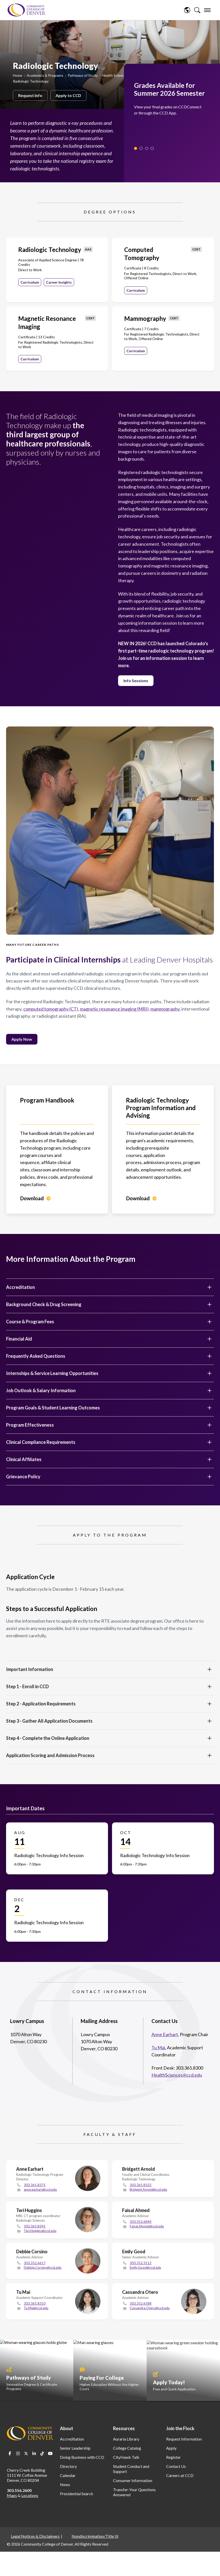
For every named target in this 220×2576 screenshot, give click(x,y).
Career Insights (59, 282)
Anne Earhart (164, 2034)
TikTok (42, 2453)
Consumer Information (132, 2480)
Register (173, 2457)
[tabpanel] (169, 98)
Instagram (18, 2453)
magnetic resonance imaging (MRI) (114, 1009)
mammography (165, 1009)
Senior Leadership (75, 2448)
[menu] (207, 10)
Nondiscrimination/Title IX (95, 2536)
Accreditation (72, 2438)
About (66, 2428)
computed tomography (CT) (50, 1009)
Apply (171, 2448)
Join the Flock (180, 2428)
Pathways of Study (83, 75)
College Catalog (127, 2448)
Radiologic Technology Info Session (49, 1855)
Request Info (30, 95)
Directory (68, 2466)
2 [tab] (141, 148)
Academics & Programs (45, 75)
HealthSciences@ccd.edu (176, 2075)
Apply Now (21, 1039)
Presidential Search (76, 2493)
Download (32, 1198)
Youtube (50, 2453)
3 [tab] (146, 148)
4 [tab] (152, 148)
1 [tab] (135, 148)
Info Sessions (135, 680)
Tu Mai (158, 2047)
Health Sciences (115, 75)
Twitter (26, 2453)
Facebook (10, 2453)
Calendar (68, 2475)
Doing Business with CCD (82, 2457)
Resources (124, 2428)
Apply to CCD (68, 95)
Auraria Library (126, 2438)
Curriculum (29, 282)
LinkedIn (34, 2453)
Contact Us (176, 2466)
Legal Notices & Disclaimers (35, 2536)
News (65, 2484)
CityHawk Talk (126, 2457)
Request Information (184, 2438)
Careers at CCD (179, 2475)
